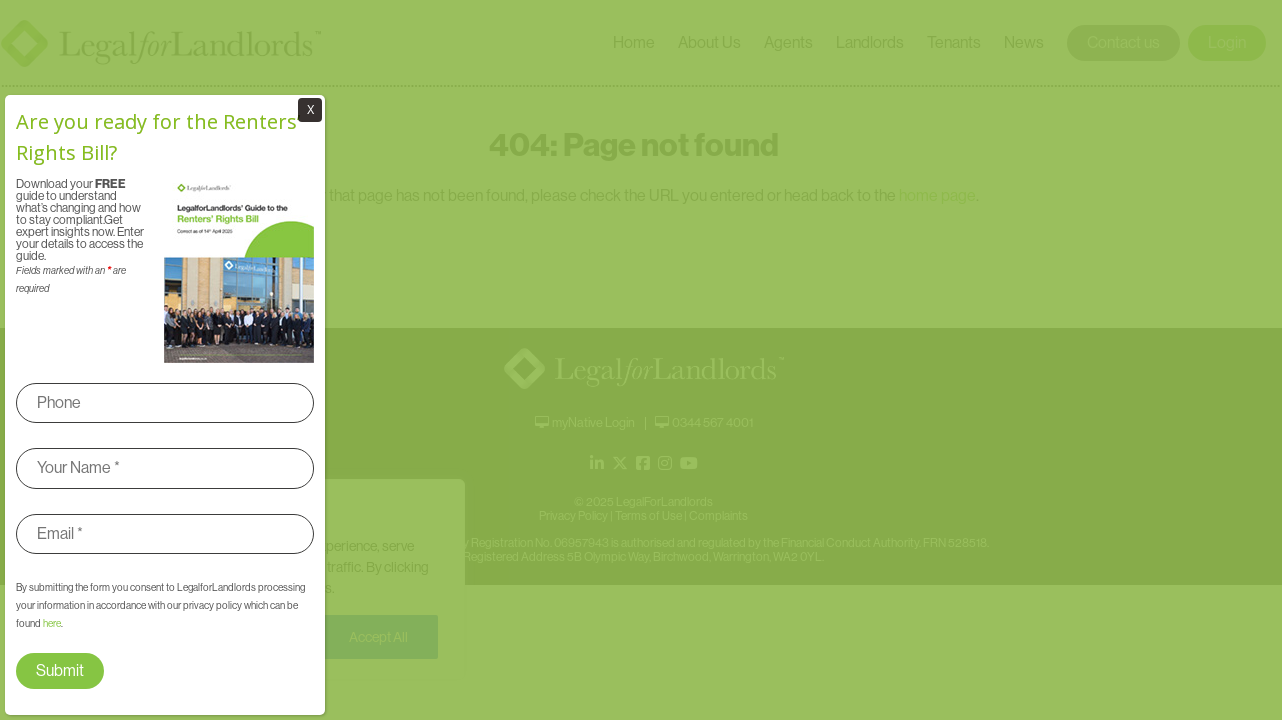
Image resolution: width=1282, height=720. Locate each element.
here (52, 623)
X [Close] (310, 110)
